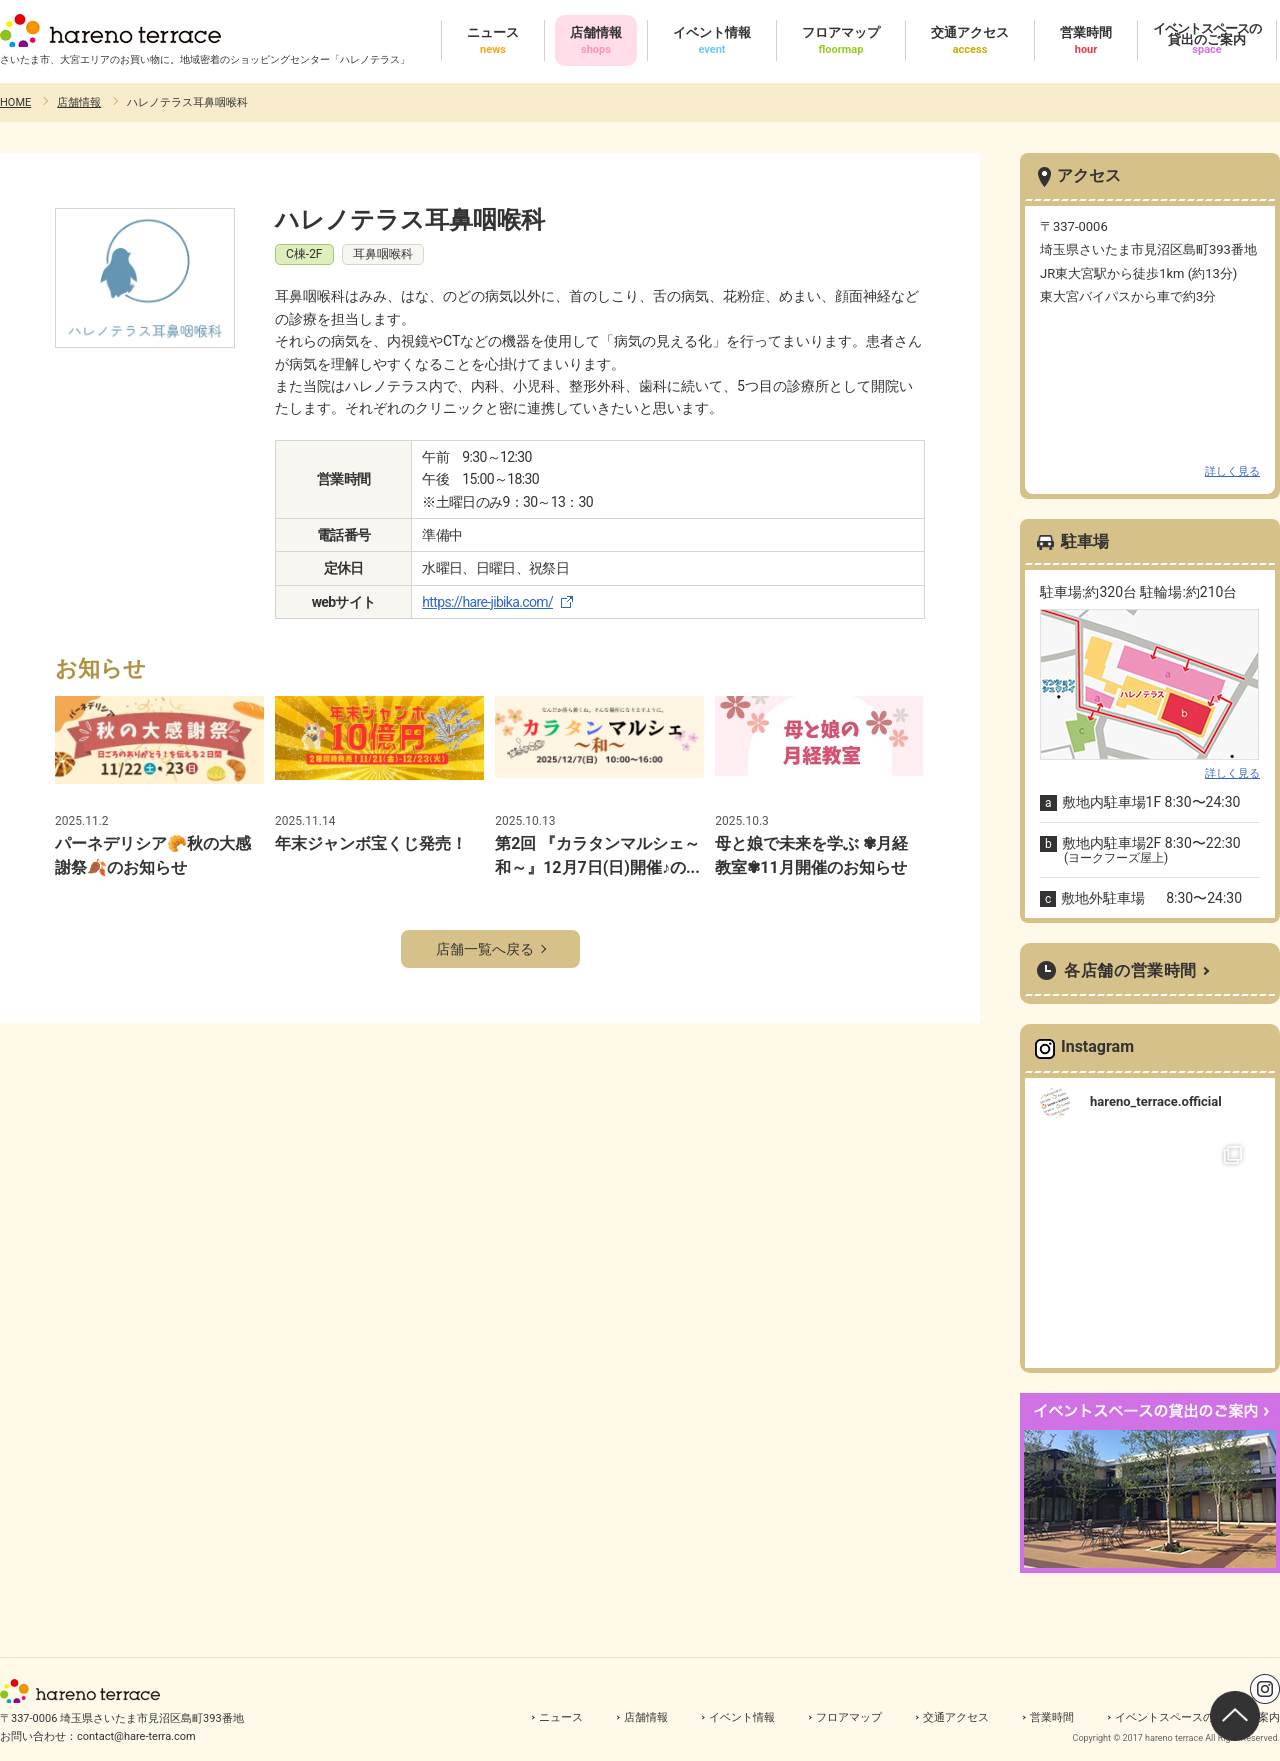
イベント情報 (742, 1717)
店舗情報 (79, 102)
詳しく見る (1232, 471)
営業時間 (1052, 1717)
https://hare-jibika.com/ (487, 602)
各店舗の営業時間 (1130, 970)
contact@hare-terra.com (136, 1736)
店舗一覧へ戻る (485, 949)
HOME (15, 102)
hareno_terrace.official (1156, 1101)
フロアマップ (849, 1717)
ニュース (561, 1717)
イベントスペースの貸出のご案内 (1197, 1717)
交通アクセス (956, 1717)
